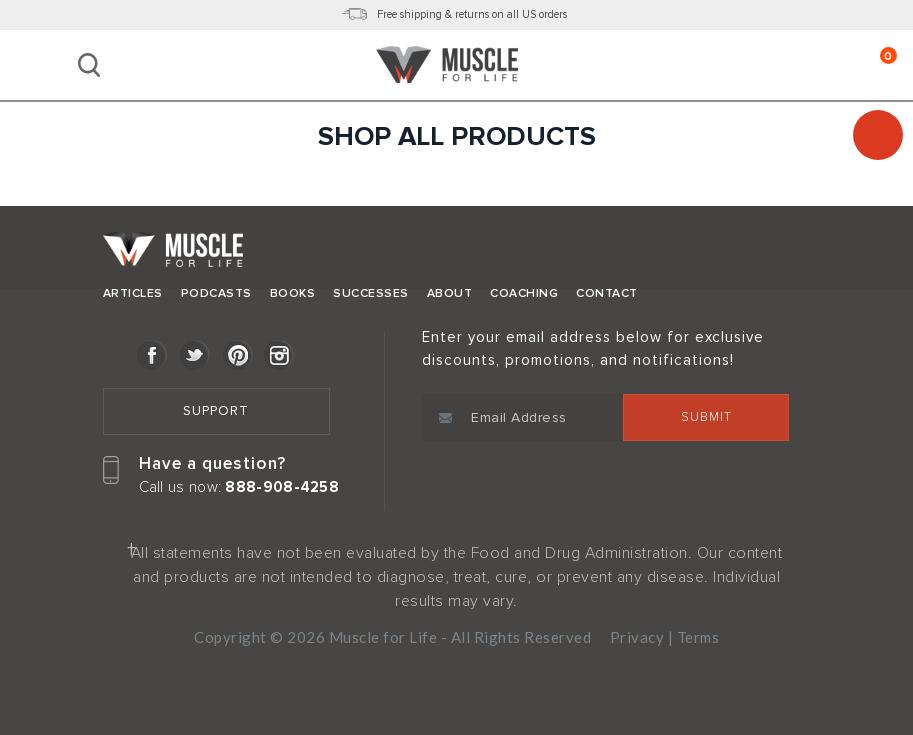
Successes (371, 293)
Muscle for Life (173, 255)
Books (293, 293)
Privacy (637, 637)
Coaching (524, 293)
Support (216, 411)
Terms (698, 637)
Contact (607, 293)
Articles (133, 293)
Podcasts (216, 293)
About (450, 293)
